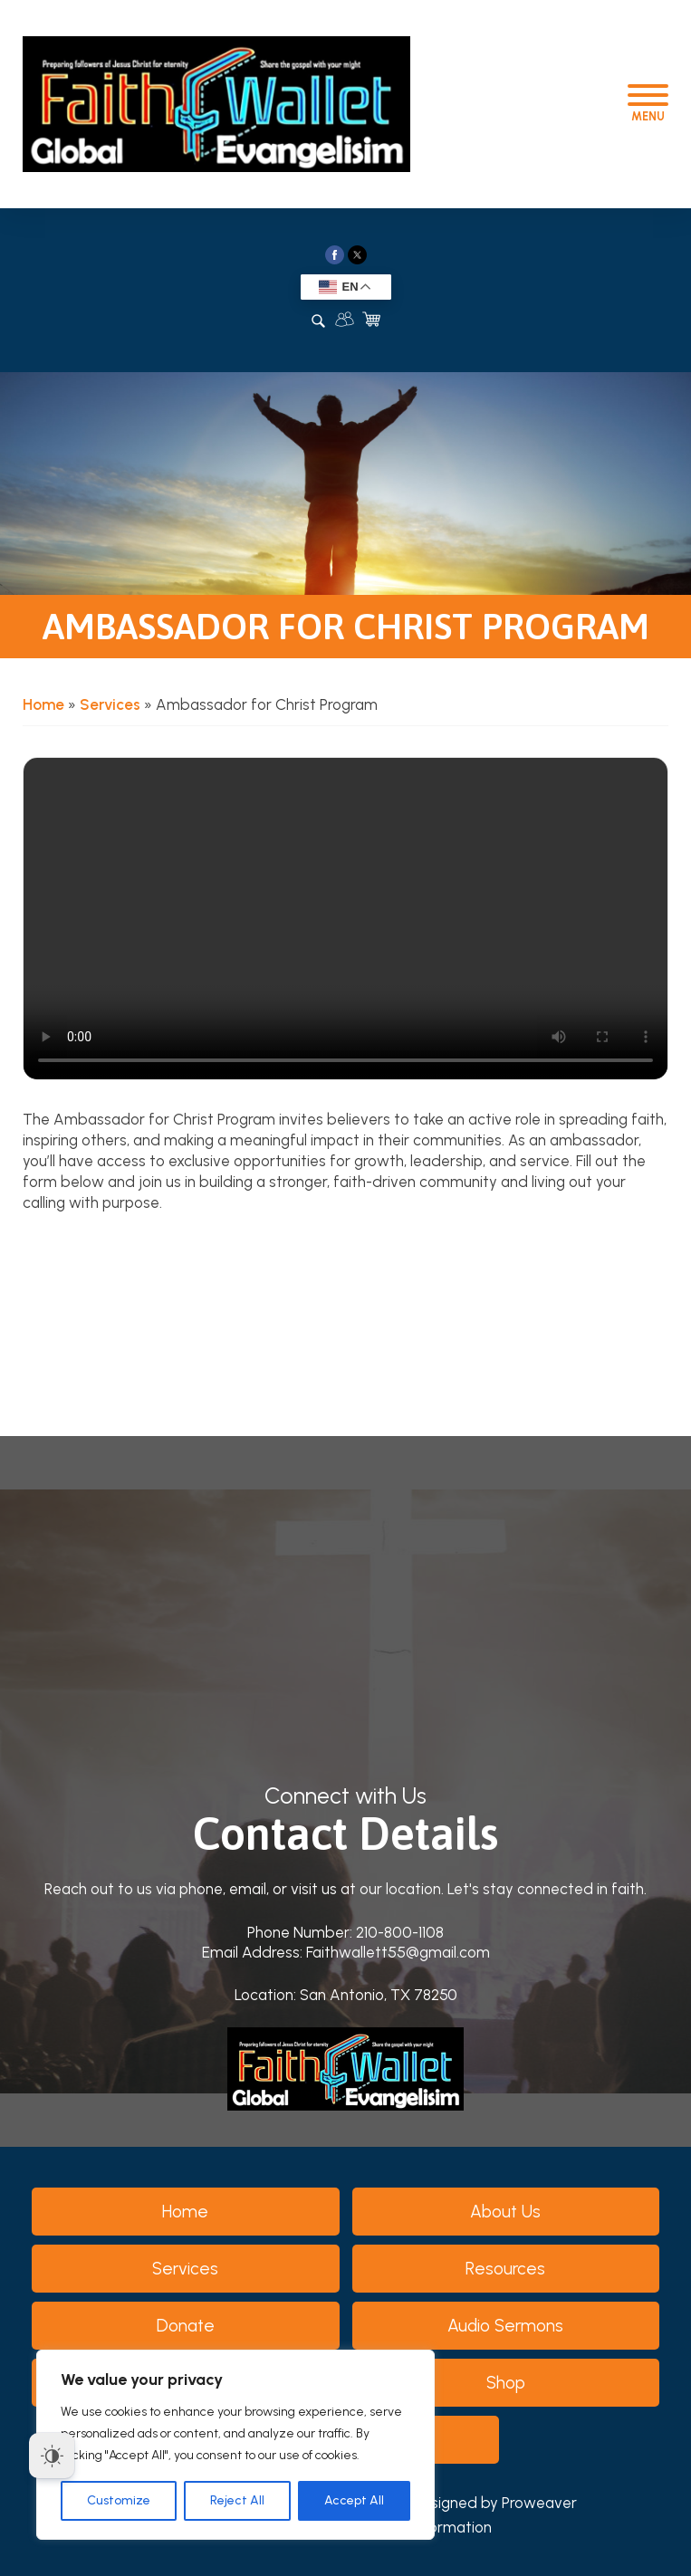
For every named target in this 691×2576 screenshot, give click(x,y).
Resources (505, 2268)
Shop (505, 2382)
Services (110, 704)
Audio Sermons (505, 2325)
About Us (505, 2211)
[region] (235, 2445)
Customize (118, 2500)
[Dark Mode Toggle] (51, 2455)
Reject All (237, 2500)
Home (43, 704)
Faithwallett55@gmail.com (398, 1952)
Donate (186, 2325)
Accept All (354, 2500)
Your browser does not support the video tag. (345, 919)
